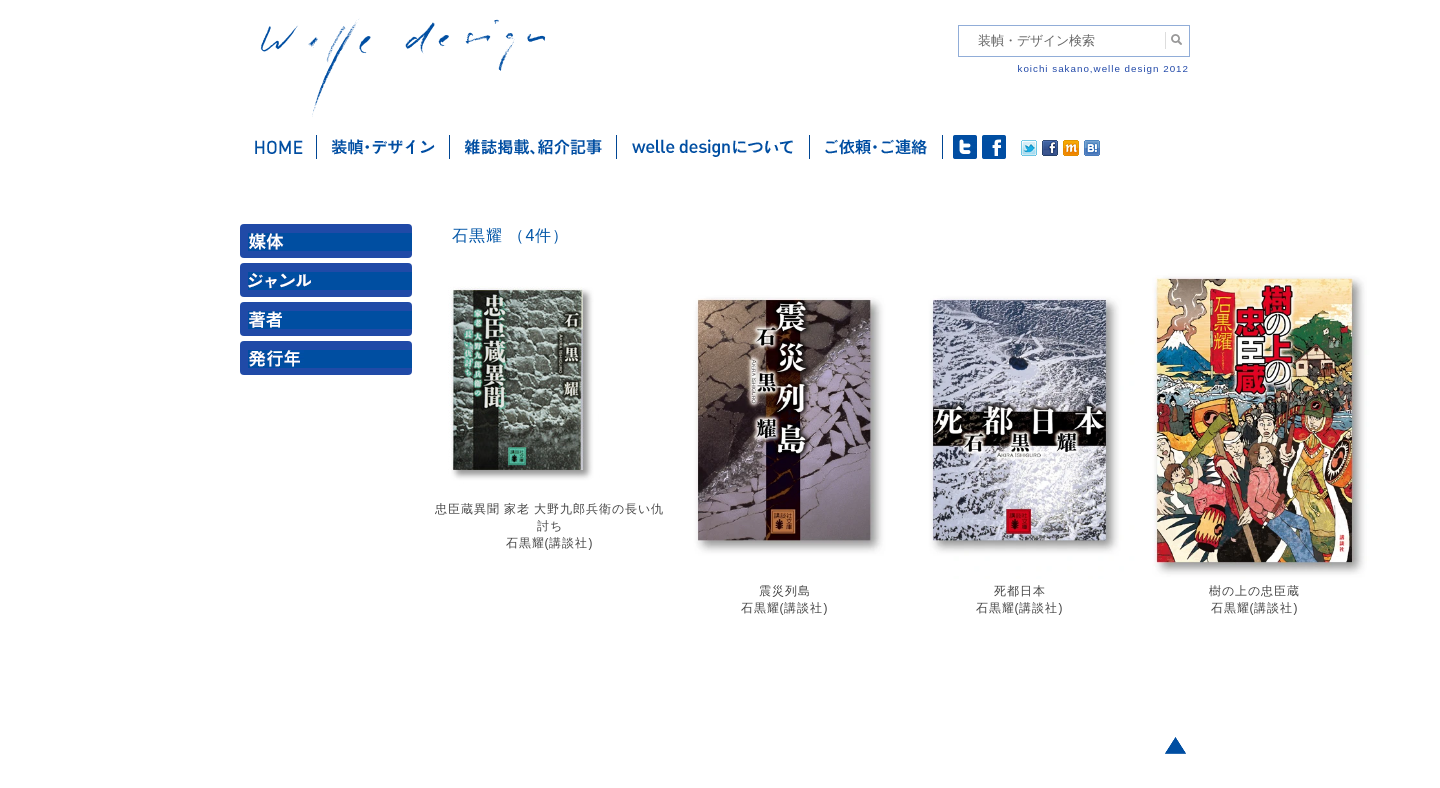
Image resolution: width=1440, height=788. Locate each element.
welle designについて (713, 147)
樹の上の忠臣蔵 (1254, 591)
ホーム (278, 147)
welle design (403, 67)
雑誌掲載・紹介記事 (533, 147)
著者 (330, 323)
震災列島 (785, 591)
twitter (965, 147)
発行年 (330, 362)
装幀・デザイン (383, 147)
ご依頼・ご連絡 (876, 147)
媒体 (330, 245)
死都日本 (1020, 591)
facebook (994, 147)
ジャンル (330, 284)
